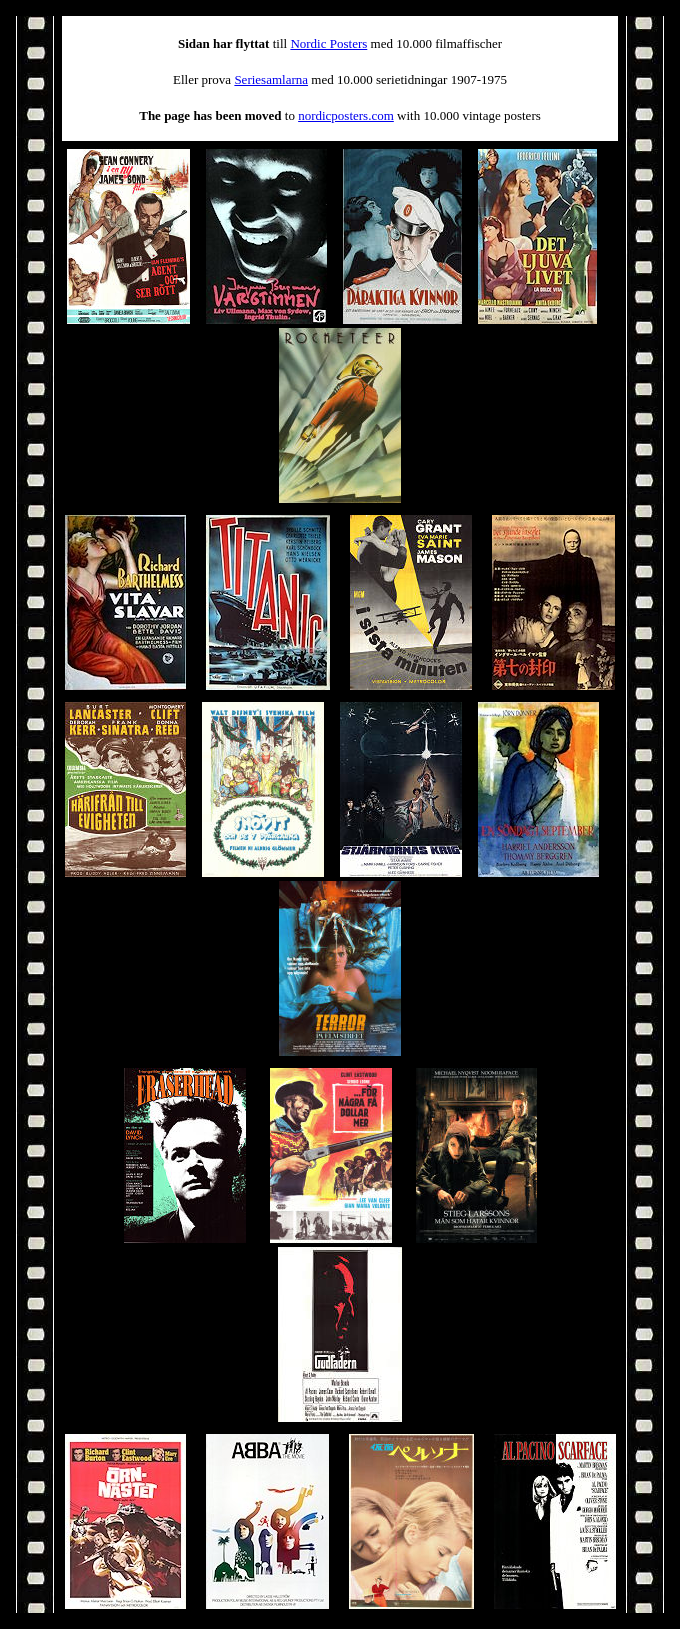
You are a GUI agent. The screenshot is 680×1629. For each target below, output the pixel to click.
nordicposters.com (346, 115)
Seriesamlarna (271, 79)
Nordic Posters (328, 43)
